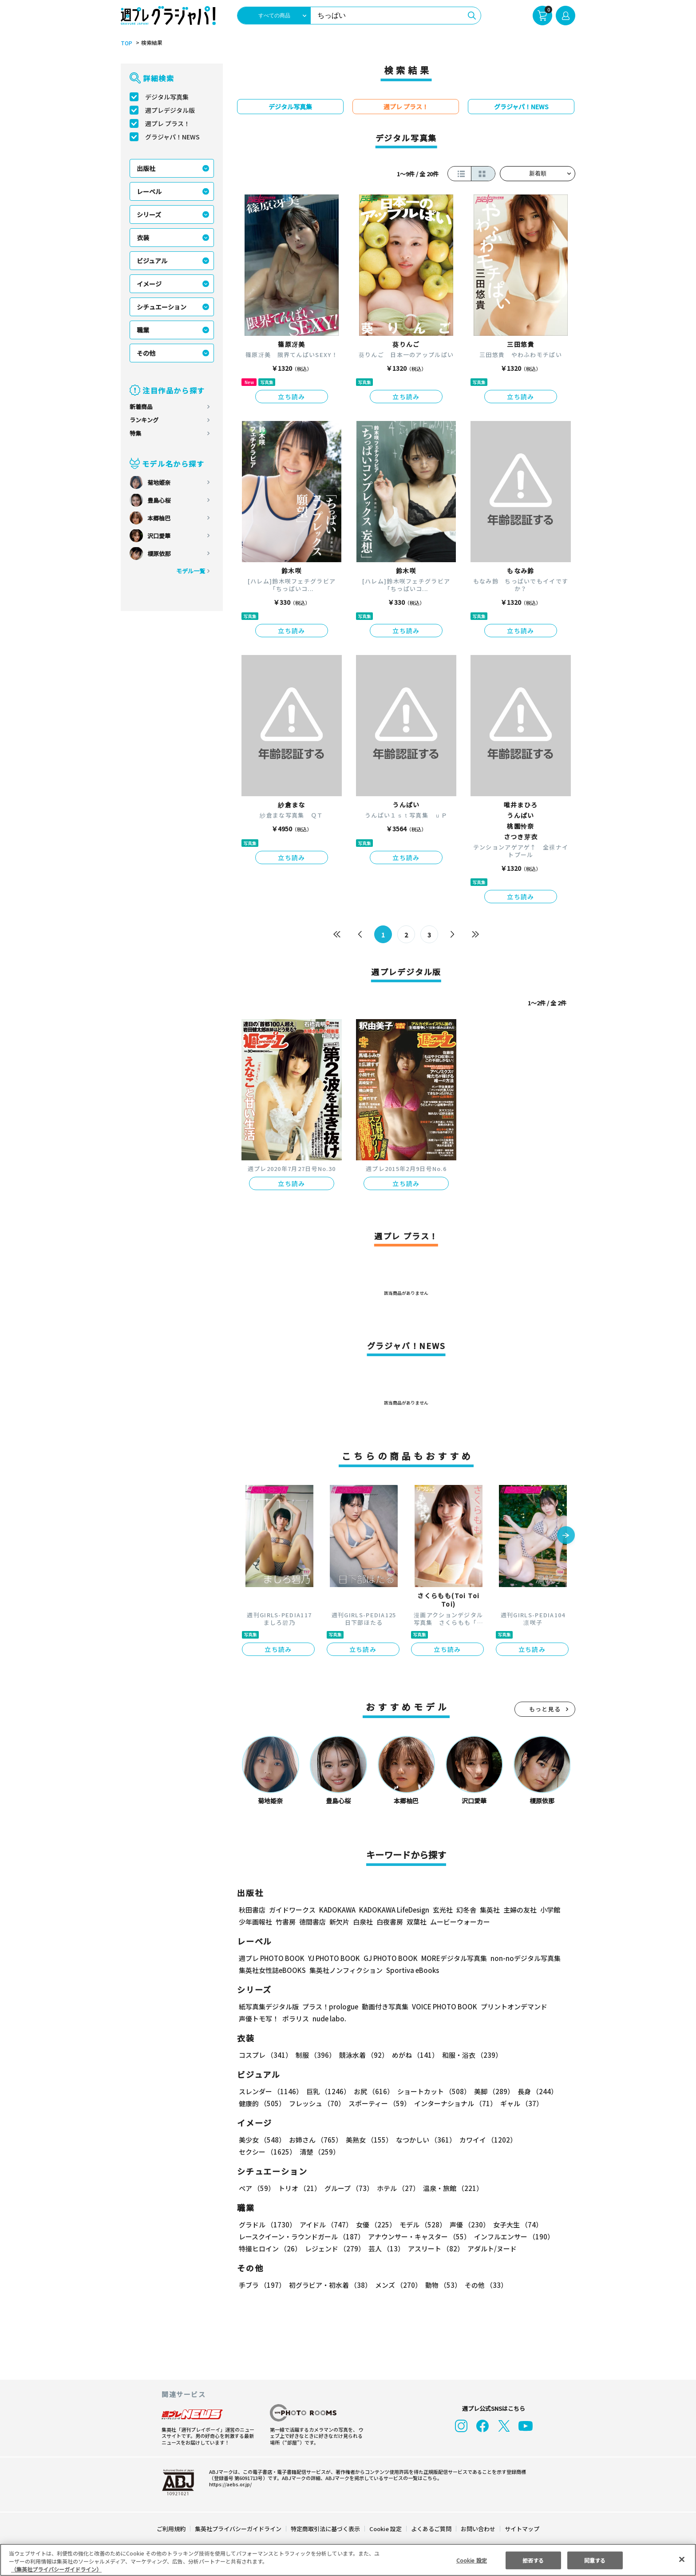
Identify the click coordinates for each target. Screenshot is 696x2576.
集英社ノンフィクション (344, 1970)
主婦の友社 (519, 1909)
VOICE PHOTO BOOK (442, 2006)
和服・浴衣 (468, 2055)
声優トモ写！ (259, 2018)
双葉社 (417, 1921)
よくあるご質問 (431, 2529)
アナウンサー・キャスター (419, 2236)
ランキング (144, 420)
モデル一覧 (190, 571)
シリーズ (149, 214)
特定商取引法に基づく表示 (325, 2529)
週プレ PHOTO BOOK (271, 1958)
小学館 (549, 1909)
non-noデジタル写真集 (519, 1958)
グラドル (267, 2224)
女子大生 (513, 2224)
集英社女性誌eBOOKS (272, 1970)
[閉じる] (682, 2559)
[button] (566, 1536)
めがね (413, 2055)
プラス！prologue (329, 2006)
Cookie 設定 (385, 2529)
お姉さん (314, 2139)
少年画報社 (255, 1921)
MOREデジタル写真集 (448, 1958)
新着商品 (141, 406)
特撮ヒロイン (270, 2248)
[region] (348, 2560)
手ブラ (262, 2285)
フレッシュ (316, 2103)
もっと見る (545, 1709)
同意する (594, 2560)
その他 (146, 353)
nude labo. (328, 2018)
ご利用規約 (171, 2529)
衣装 (143, 237)
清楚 (258, 2151)
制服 (314, 2055)
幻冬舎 (465, 1909)
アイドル (325, 2224)
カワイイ (484, 2139)
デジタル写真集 (167, 96)
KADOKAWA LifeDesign (393, 1909)
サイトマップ (521, 2529)
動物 (441, 2285)
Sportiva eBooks (410, 1970)
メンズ (396, 2285)
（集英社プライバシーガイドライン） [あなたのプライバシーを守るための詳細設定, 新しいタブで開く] (56, 2569)
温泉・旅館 (450, 2188)
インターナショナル (454, 2103)
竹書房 (286, 1921)
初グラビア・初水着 (329, 2285)
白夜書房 (389, 1921)
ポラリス (295, 2018)
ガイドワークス (292, 1909)
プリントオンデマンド (510, 2006)
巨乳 (326, 2091)
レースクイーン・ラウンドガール (301, 2236)
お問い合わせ (477, 2529)
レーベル (149, 191)
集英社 (488, 1909)
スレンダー (270, 2091)
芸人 (385, 2248)
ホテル (397, 2188)
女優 (373, 2224)
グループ (348, 2188)
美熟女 (367, 2139)
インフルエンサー (512, 2236)
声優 (466, 2224)
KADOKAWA (337, 1909)
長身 (532, 2091)
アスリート (434, 2248)
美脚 (490, 2091)
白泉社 (363, 1921)
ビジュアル (152, 260)
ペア (256, 2188)
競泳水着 (362, 2055)
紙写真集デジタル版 (269, 2006)
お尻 (371, 2091)
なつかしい (423, 2139)
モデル (420, 2224)
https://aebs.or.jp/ (229, 2484)
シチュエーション (161, 306)
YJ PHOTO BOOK (331, 1958)
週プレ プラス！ (167, 123)
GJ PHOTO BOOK (386, 1958)
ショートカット (431, 2091)
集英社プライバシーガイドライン (238, 2529)
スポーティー (378, 2103)
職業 (143, 329)
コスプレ (265, 2055)
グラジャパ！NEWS (172, 136)
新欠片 (339, 1921)
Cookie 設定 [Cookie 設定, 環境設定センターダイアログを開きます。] (471, 2560)
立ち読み (291, 396)
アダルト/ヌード (489, 2248)
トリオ (299, 2188)
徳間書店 (312, 1921)
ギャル (519, 2103)
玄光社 (441, 1909)
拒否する (533, 2560)
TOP (126, 43)
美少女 (262, 2139)
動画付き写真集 (383, 2006)
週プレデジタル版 (170, 110)
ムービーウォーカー (460, 1921)
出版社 (146, 168)
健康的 (262, 2103)
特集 (135, 433)
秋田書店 (252, 1909)
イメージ (149, 283)
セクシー (544, 2139)
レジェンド (334, 2248)
